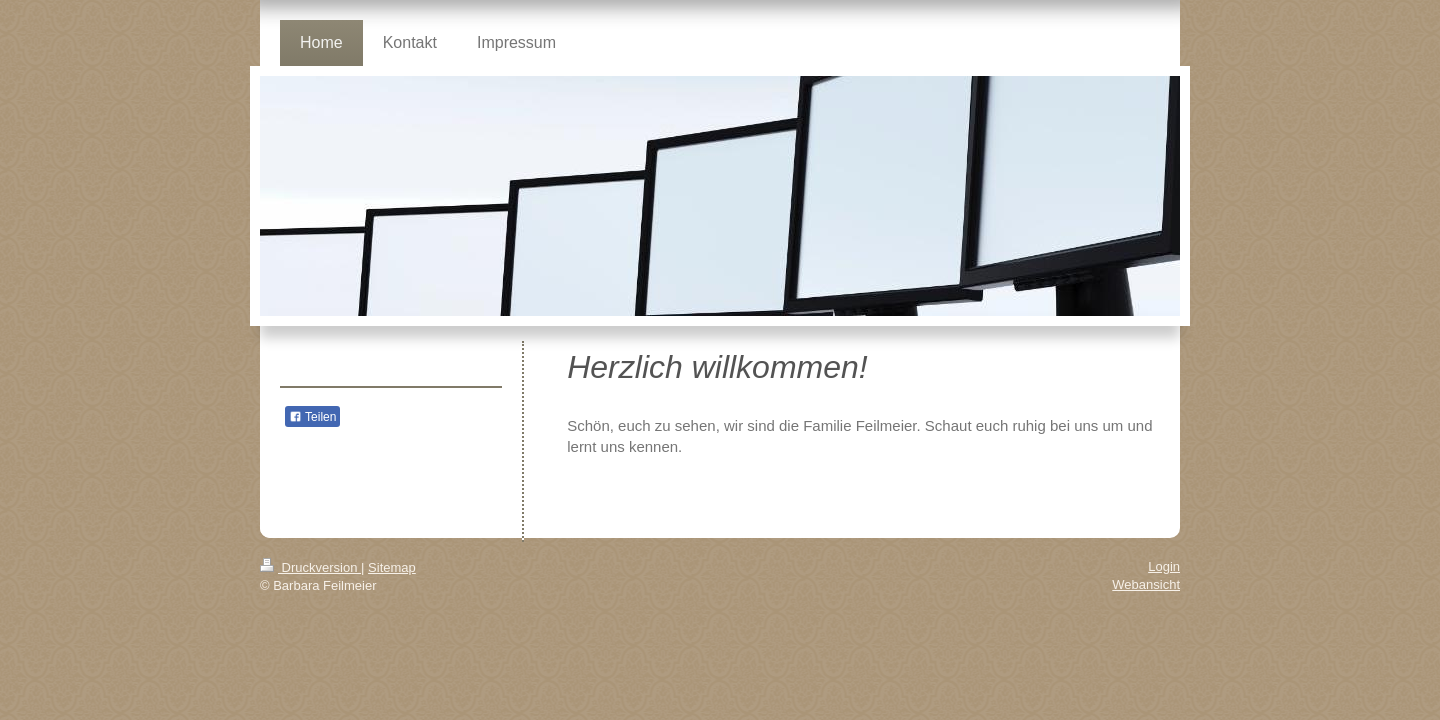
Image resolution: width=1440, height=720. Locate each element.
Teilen (312, 417)
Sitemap (392, 567)
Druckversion (310, 567)
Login (1164, 566)
